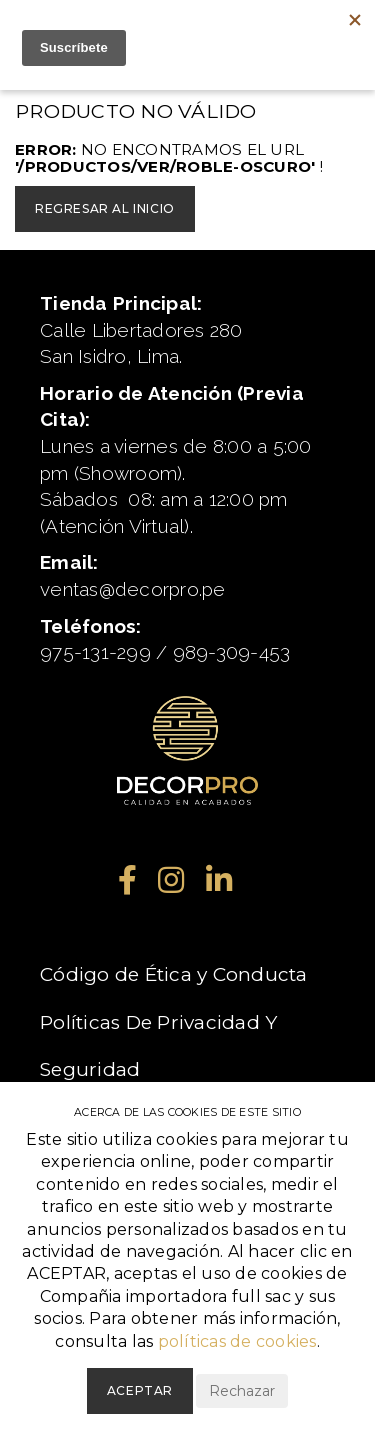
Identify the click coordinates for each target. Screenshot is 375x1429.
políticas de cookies (237, 1341)
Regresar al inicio (105, 208)
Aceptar (140, 1390)
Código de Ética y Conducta (174, 974)
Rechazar (242, 1391)
